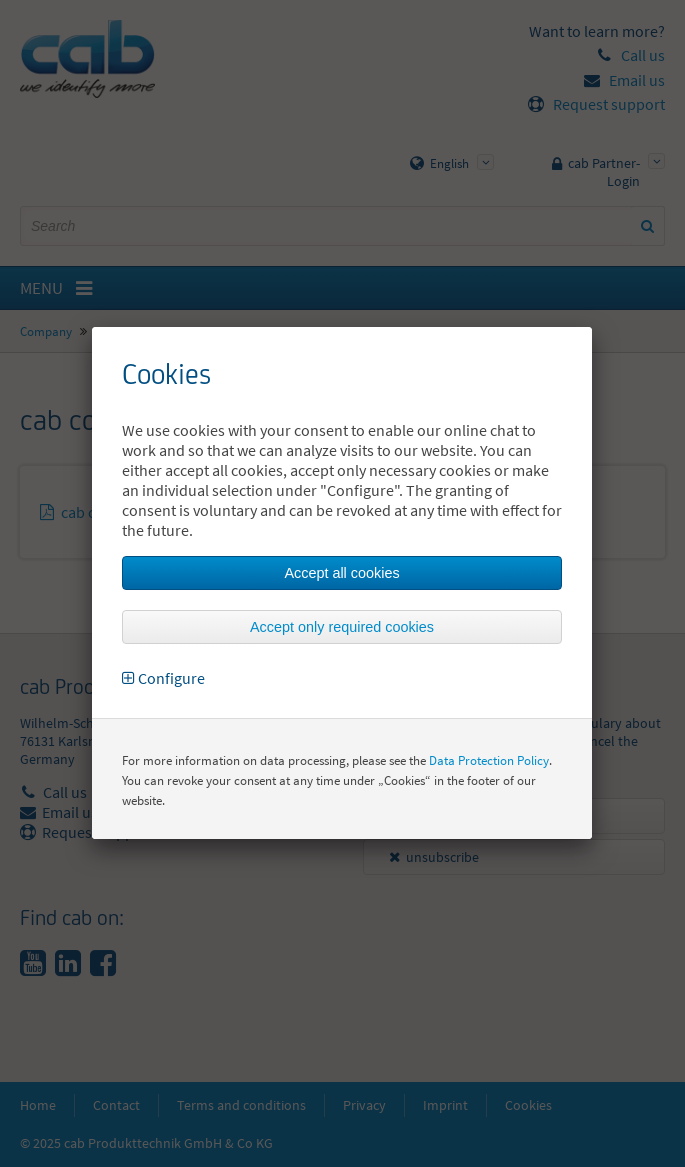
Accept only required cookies (342, 627)
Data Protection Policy (489, 760)
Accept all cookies (341, 573)
